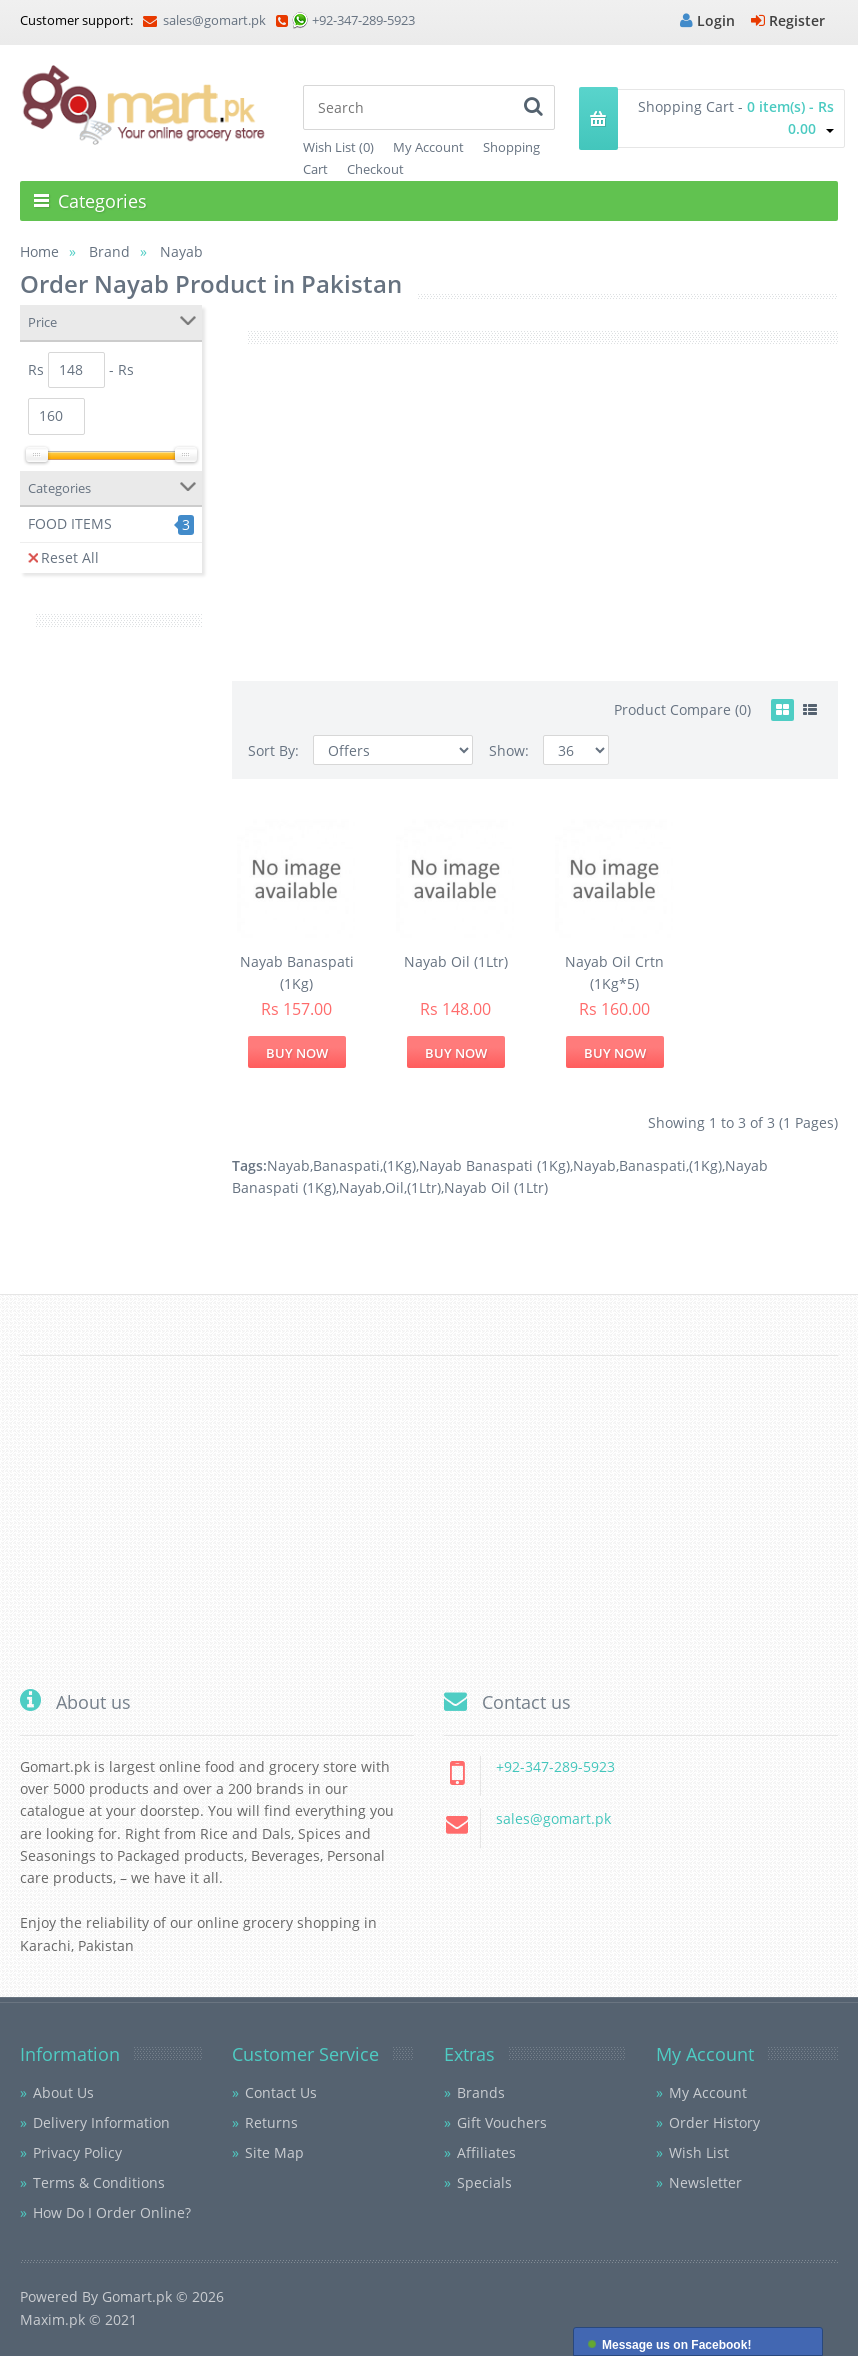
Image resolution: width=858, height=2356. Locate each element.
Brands (481, 2092)
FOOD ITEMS (70, 523)
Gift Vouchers (502, 2122)
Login (707, 20)
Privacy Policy (77, 2152)
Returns (271, 2122)
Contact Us (281, 2092)
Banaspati (346, 1165)
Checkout (375, 169)
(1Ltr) (424, 1187)
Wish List (699, 2152)
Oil (394, 1187)
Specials (484, 2182)
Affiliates (486, 2152)
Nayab (288, 1165)
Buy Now (297, 1053)
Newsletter (705, 2182)
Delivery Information (101, 2122)
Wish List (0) (338, 147)
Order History (714, 2122)
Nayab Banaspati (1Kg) (494, 1165)
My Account (428, 147)
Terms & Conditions (99, 2182)
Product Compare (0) (682, 709)
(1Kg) (399, 1165)
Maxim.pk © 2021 (78, 2319)
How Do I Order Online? (112, 2212)
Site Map (274, 2152)
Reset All (63, 557)
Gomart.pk (137, 2296)
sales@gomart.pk (204, 20)
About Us (63, 2092)
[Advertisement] (111, 954)
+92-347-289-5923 (363, 20)
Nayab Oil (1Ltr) (456, 961)
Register (788, 20)
